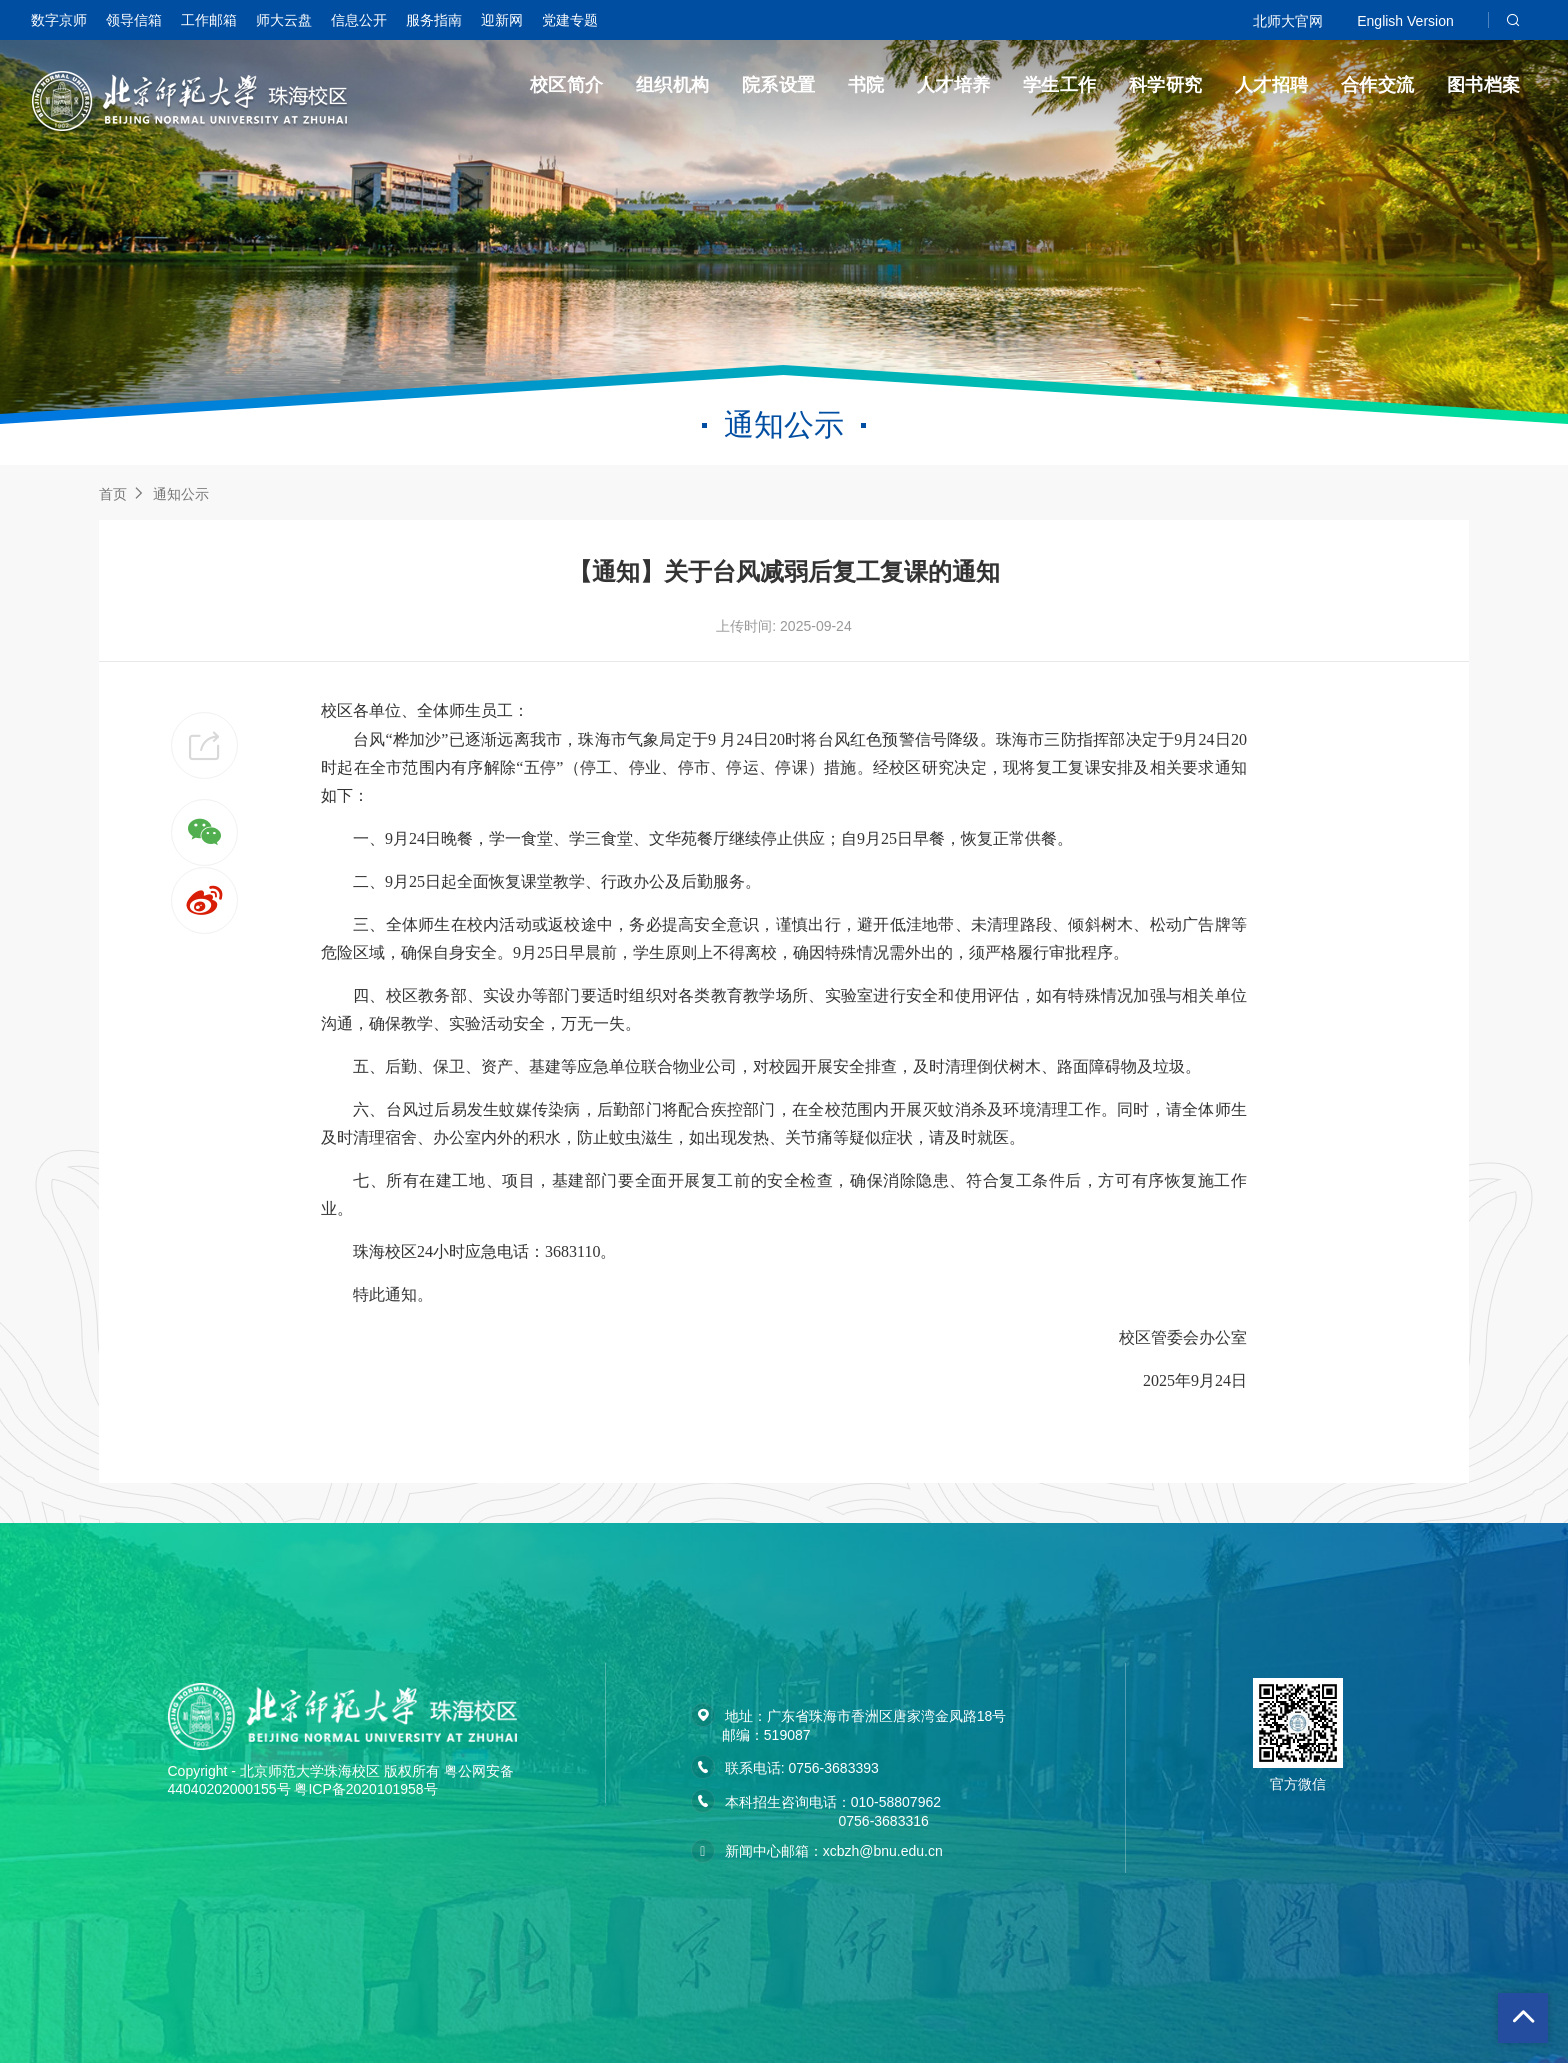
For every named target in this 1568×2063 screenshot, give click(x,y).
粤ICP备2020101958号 (365, 1789)
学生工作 (1060, 85)
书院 (866, 85)
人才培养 (954, 85)
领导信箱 (134, 20)
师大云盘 (284, 20)
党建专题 (570, 20)
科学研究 (1166, 85)
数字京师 (59, 20)
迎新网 (502, 20)
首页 (113, 494)
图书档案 (1484, 85)
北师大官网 (1288, 21)
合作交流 (1378, 85)
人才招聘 (1272, 85)
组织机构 (673, 85)
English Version (1405, 21)
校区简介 (567, 85)
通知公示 (181, 494)
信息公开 (359, 20)
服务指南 (434, 20)
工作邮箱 (209, 20)
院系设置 (779, 85)
